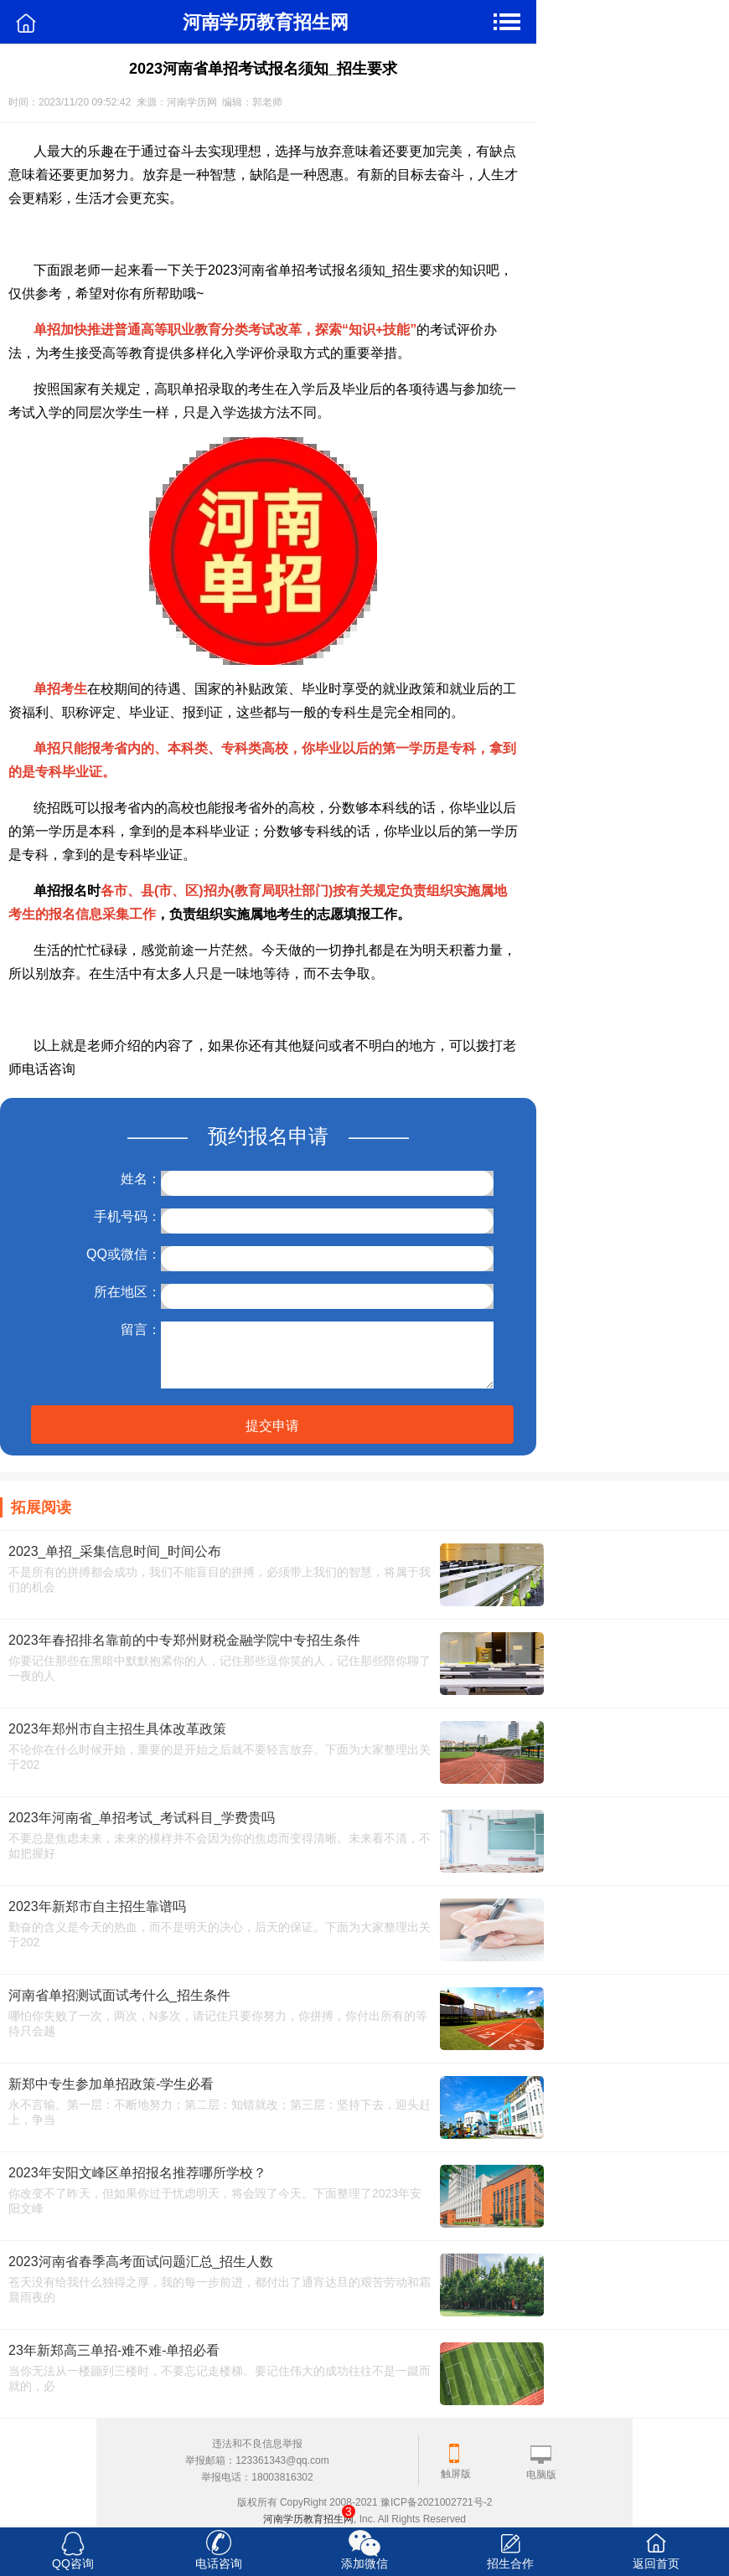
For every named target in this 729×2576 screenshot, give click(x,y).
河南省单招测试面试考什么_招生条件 (119, 1995)
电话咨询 (218, 2563)
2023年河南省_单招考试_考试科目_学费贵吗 (141, 1818)
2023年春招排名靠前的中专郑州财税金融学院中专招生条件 (184, 1640)
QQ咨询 (73, 2563)
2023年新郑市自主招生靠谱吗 (97, 1906)
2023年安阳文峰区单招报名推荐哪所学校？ (137, 2173)
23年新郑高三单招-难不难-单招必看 (114, 2350)
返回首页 (656, 2563)
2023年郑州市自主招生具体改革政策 (117, 1729)
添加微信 (364, 2563)
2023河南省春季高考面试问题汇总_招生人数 (141, 2261)
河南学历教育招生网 (308, 2519)
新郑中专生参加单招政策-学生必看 (111, 2084)
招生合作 (510, 2563)
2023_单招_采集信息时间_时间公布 (114, 1551)
